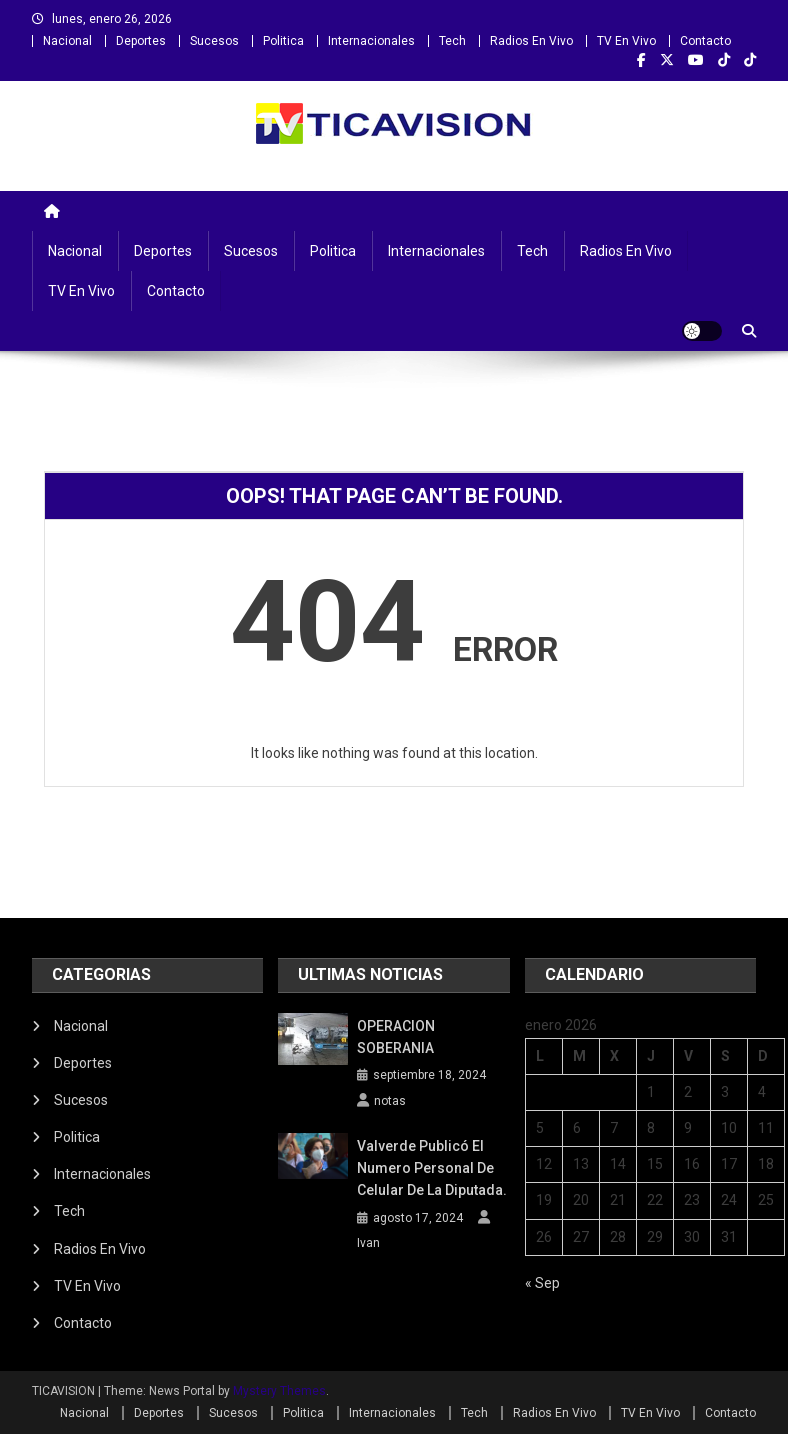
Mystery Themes (279, 1391)
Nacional (67, 41)
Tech (452, 41)
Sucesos (214, 41)
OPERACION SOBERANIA (396, 1037)
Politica (283, 41)
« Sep (542, 1283)
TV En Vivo (626, 41)
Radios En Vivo (531, 41)
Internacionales (371, 41)
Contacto (705, 41)
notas (390, 1101)
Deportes (141, 41)
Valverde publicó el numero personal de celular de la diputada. (432, 1168)
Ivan (368, 1243)
